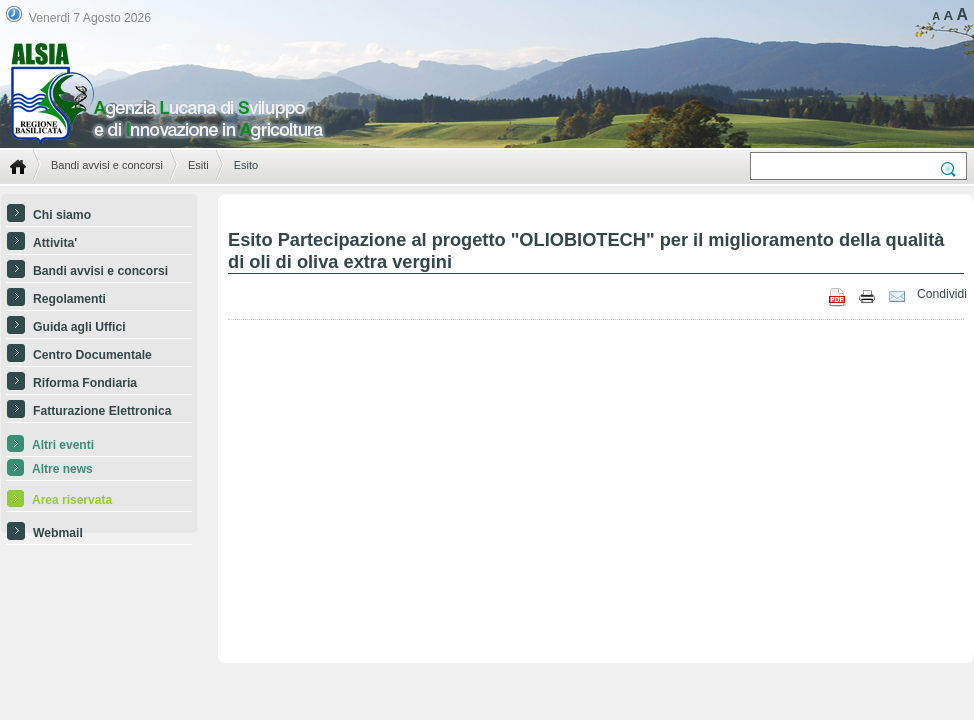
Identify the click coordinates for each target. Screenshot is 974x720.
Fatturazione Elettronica (102, 411)
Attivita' (55, 243)
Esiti (198, 165)
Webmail (58, 533)
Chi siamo (62, 215)
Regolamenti (69, 299)
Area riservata (72, 500)
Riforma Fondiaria (85, 383)
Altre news (62, 469)
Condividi (942, 294)
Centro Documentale (92, 355)
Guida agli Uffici (79, 327)
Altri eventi (63, 445)
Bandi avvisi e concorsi (107, 165)
